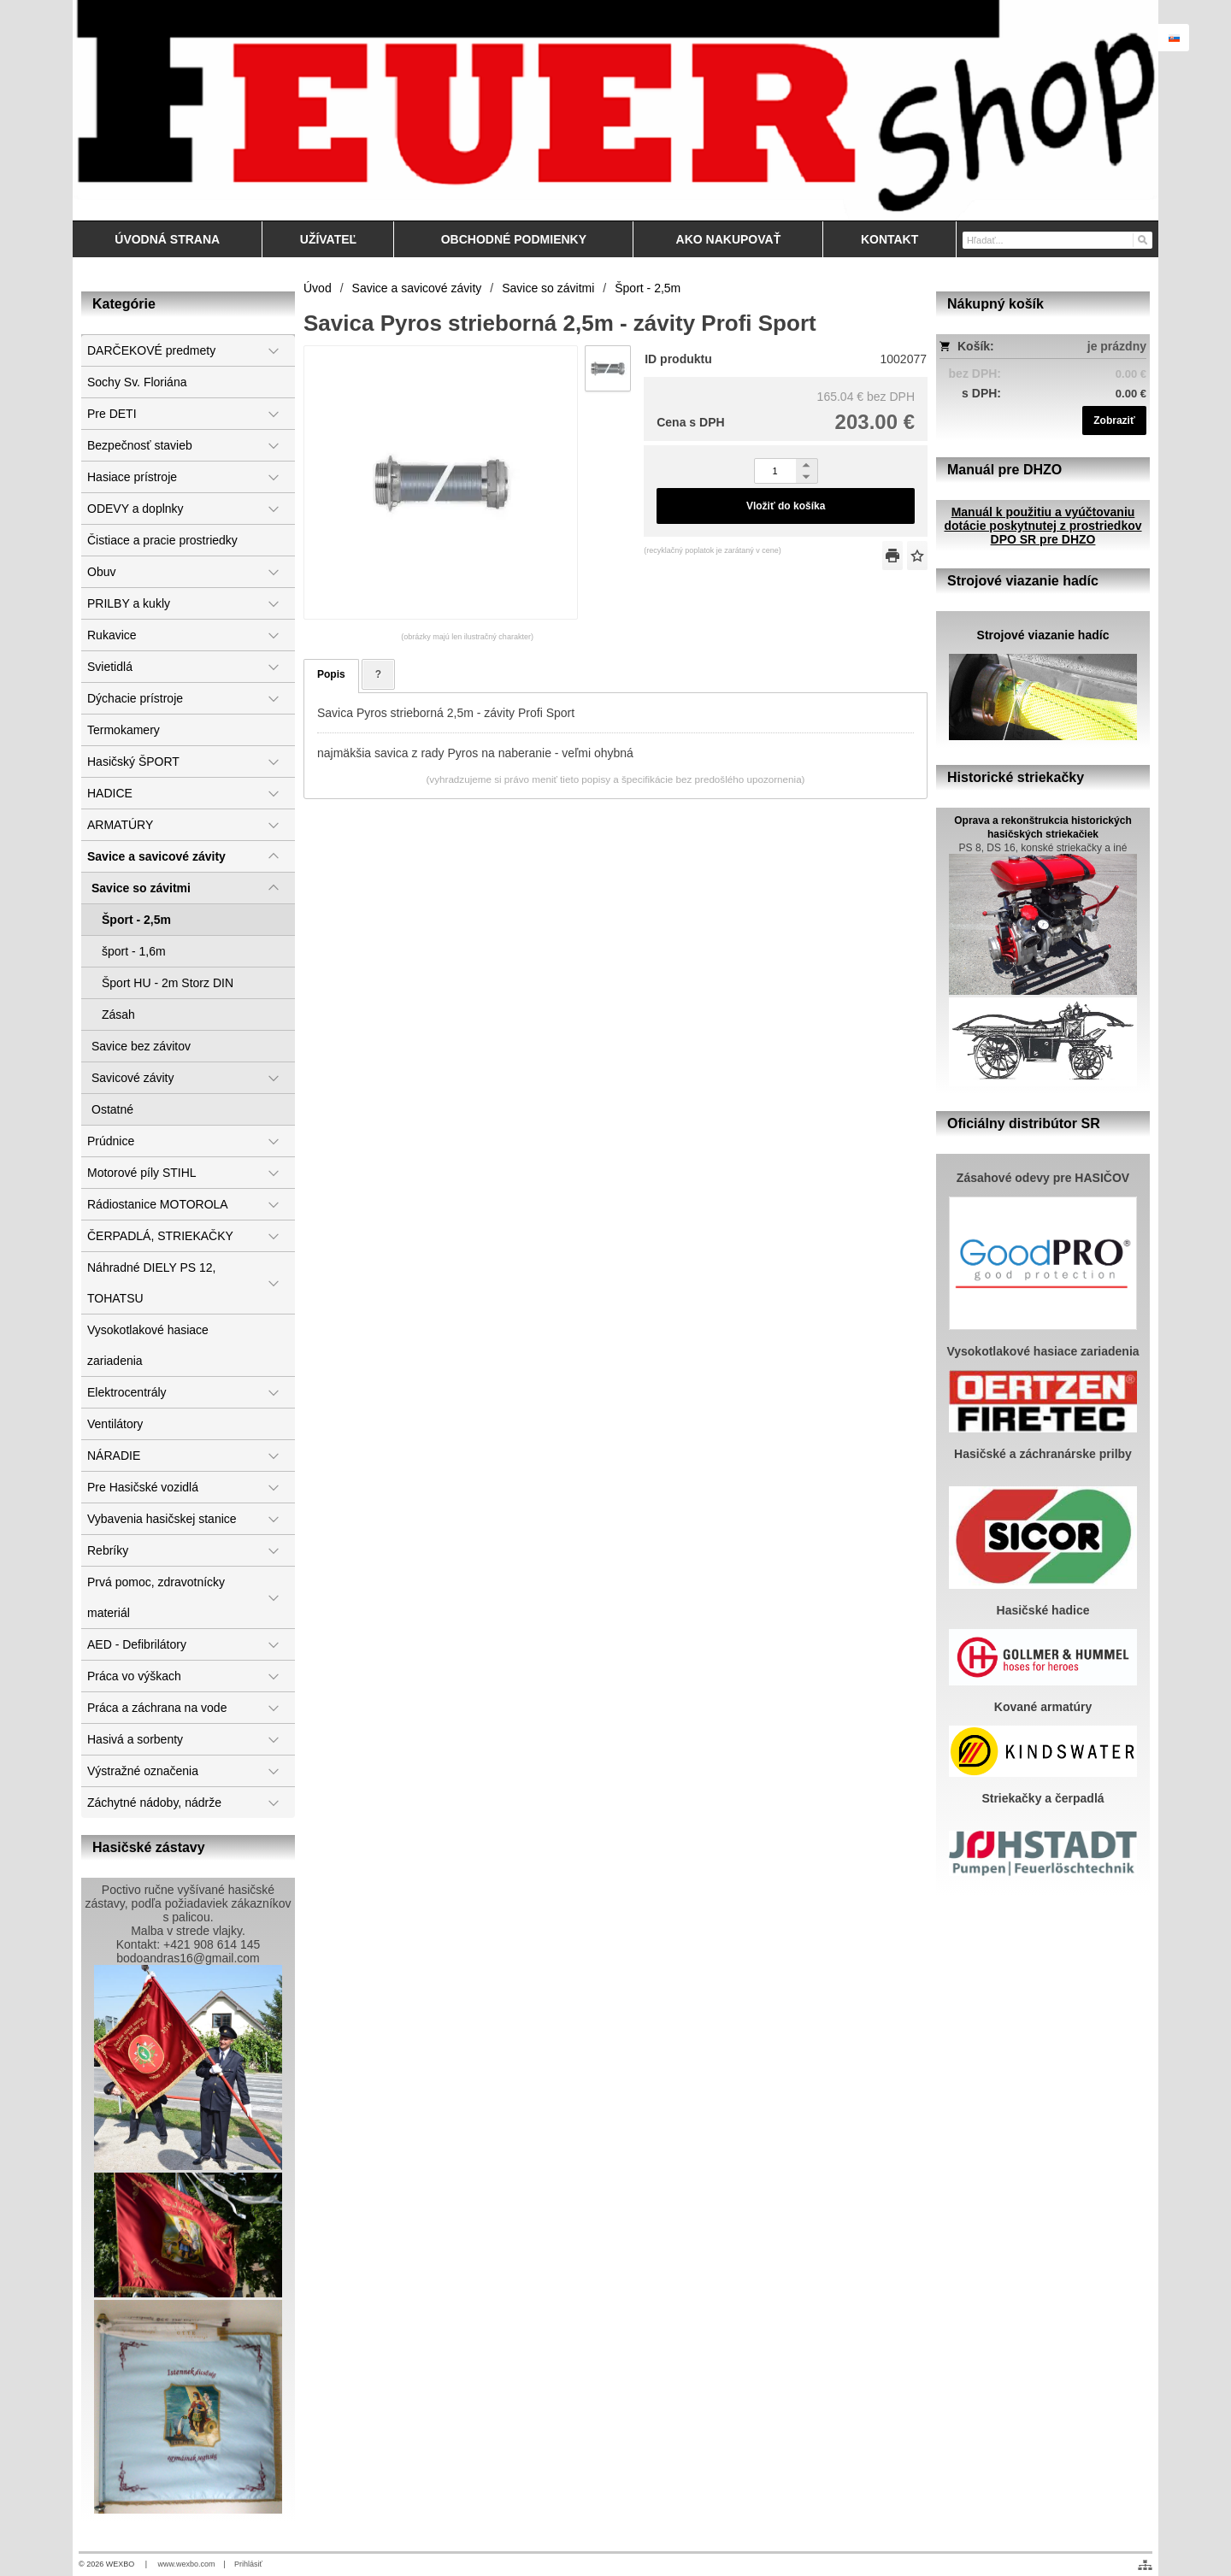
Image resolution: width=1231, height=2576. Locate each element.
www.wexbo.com (186, 2564)
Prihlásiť (248, 2564)
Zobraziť (1113, 420)
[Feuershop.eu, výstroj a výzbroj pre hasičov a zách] (615, 110)
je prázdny (1116, 346)
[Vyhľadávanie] (1057, 240)
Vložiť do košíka (785, 506)
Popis (331, 674)
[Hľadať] (1141, 239)
